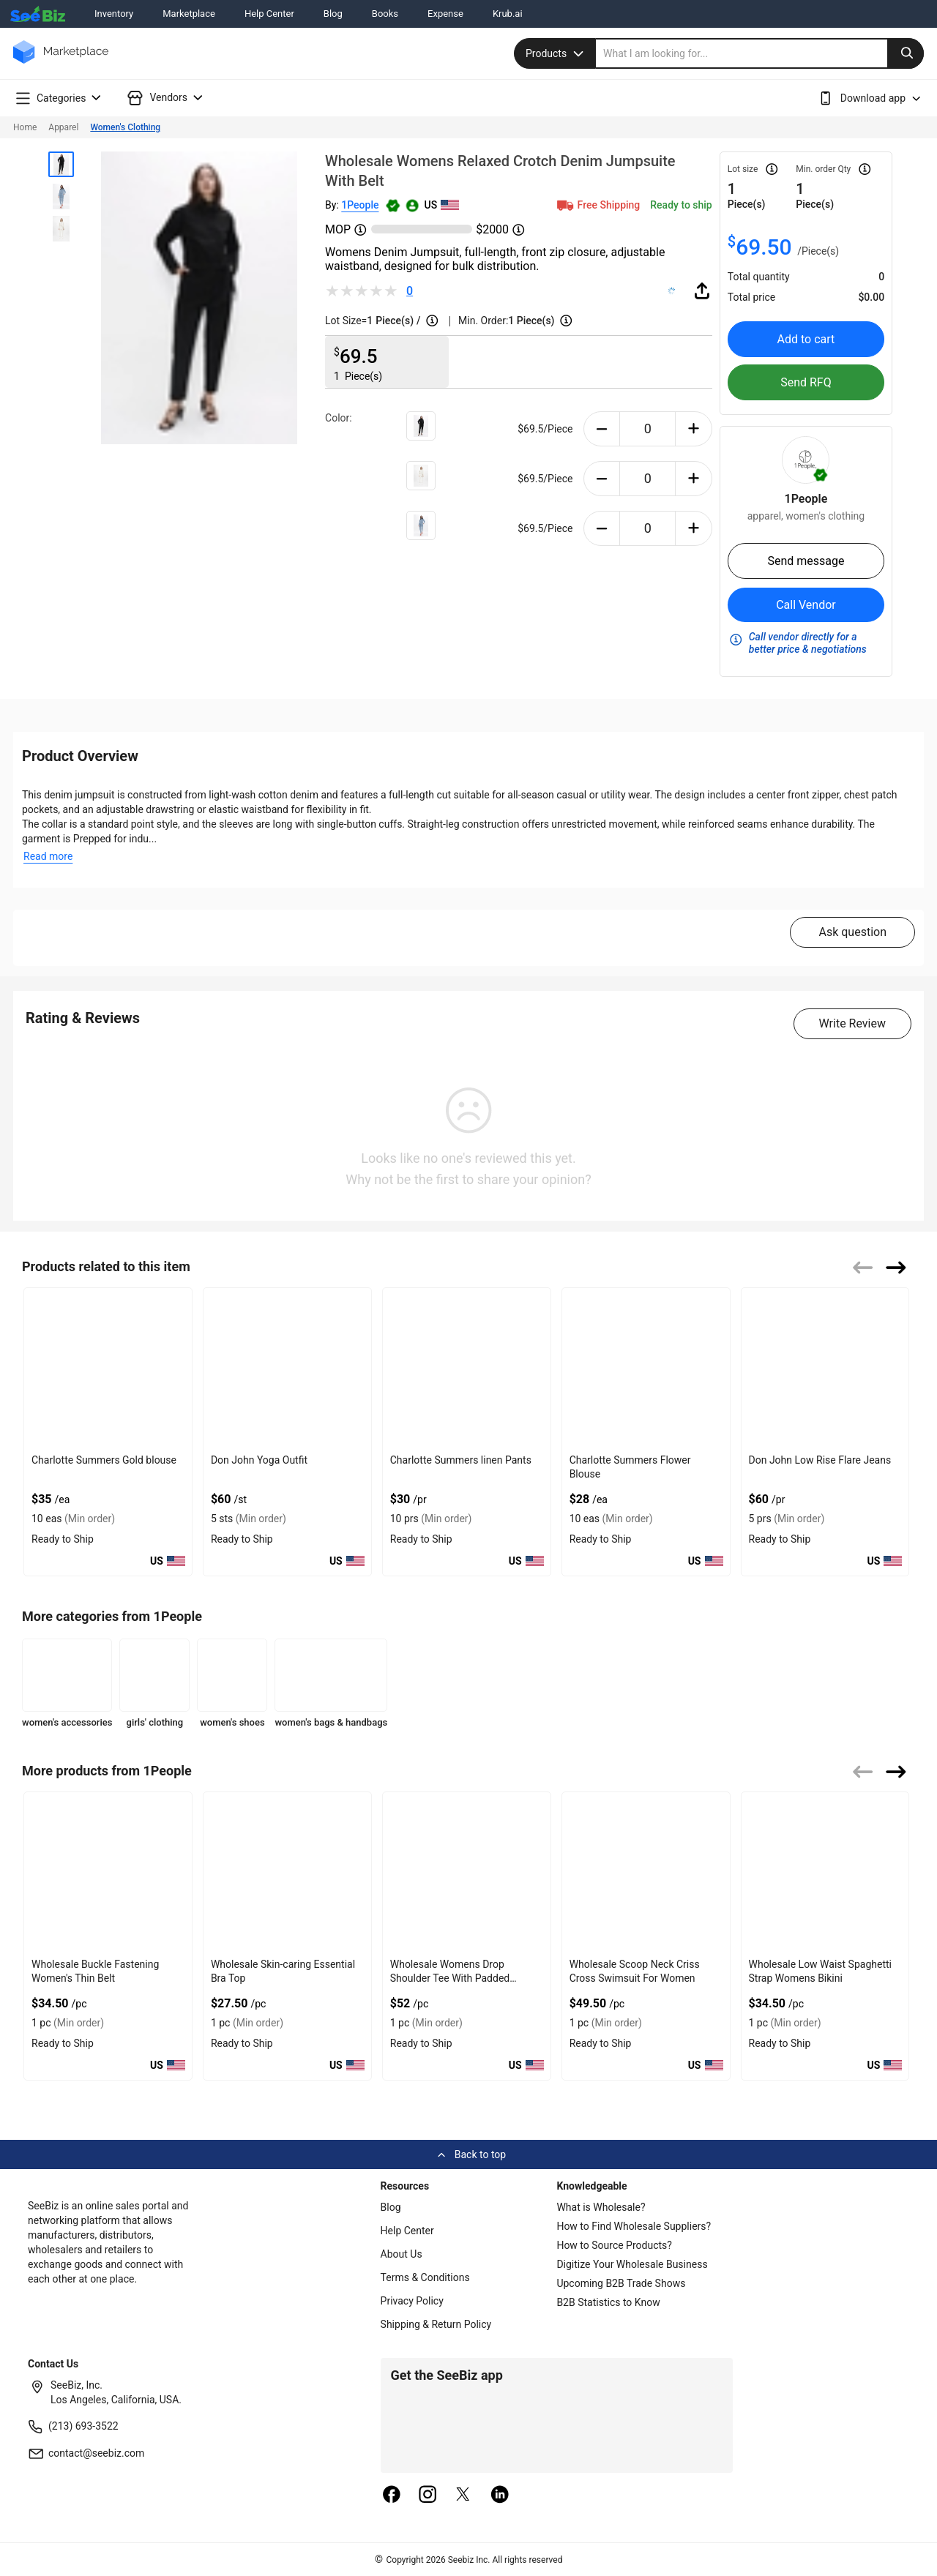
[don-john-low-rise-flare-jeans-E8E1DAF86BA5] (825, 1368)
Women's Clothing (125, 127)
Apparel (63, 127)
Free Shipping (597, 204)
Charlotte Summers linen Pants (460, 1460)
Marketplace (189, 13)
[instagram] (427, 2495)
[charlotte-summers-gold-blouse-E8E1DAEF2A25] (108, 1368)
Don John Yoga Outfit (259, 1460)
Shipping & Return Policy (436, 2324)
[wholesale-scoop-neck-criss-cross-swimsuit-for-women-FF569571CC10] (646, 1872)
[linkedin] (500, 2495)
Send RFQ (806, 382)
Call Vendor (806, 605)
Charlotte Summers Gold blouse (103, 1460)
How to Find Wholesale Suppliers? (633, 2226)
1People (359, 205)
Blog (333, 13)
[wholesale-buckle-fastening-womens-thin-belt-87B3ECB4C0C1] (108, 1872)
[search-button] (905, 53)
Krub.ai (508, 13)
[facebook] (392, 2495)
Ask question (852, 932)
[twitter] (463, 2495)
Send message (805, 561)
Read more (47, 856)
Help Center (269, 13)
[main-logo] (60, 63)
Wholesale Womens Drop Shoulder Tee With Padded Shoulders (449, 1978)
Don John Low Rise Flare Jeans (820, 1460)
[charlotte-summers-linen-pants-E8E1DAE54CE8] (466, 1368)
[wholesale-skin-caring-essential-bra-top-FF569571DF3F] (287, 1872)
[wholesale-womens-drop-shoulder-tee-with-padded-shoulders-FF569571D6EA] (466, 1872)
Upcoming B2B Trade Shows (620, 2283)
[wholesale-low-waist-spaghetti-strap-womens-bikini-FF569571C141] (825, 1872)
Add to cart (806, 339)
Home (25, 127)
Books (385, 13)
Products (556, 53)
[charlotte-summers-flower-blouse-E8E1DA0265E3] (646, 1368)
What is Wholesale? (600, 2207)
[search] (760, 53)
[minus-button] (602, 429)
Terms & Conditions (425, 2277)
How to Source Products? (614, 2245)
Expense (445, 13)
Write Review (852, 1023)
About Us (401, 2254)
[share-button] (702, 290)
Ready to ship (681, 205)
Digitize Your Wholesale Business (631, 2264)
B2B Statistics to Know (608, 2302)
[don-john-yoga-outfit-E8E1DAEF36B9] (287, 1368)
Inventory (113, 13)
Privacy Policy (412, 2301)
